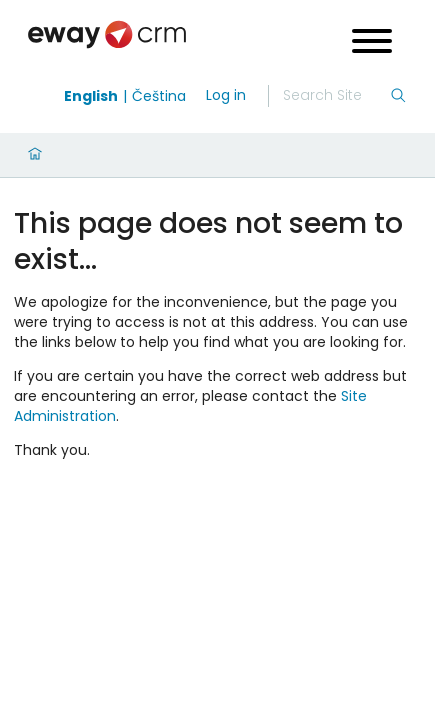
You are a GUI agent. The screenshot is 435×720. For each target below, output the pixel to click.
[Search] (336, 96)
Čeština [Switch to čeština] (159, 96)
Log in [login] (226, 95)
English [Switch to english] (91, 96)
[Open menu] (372, 43)
